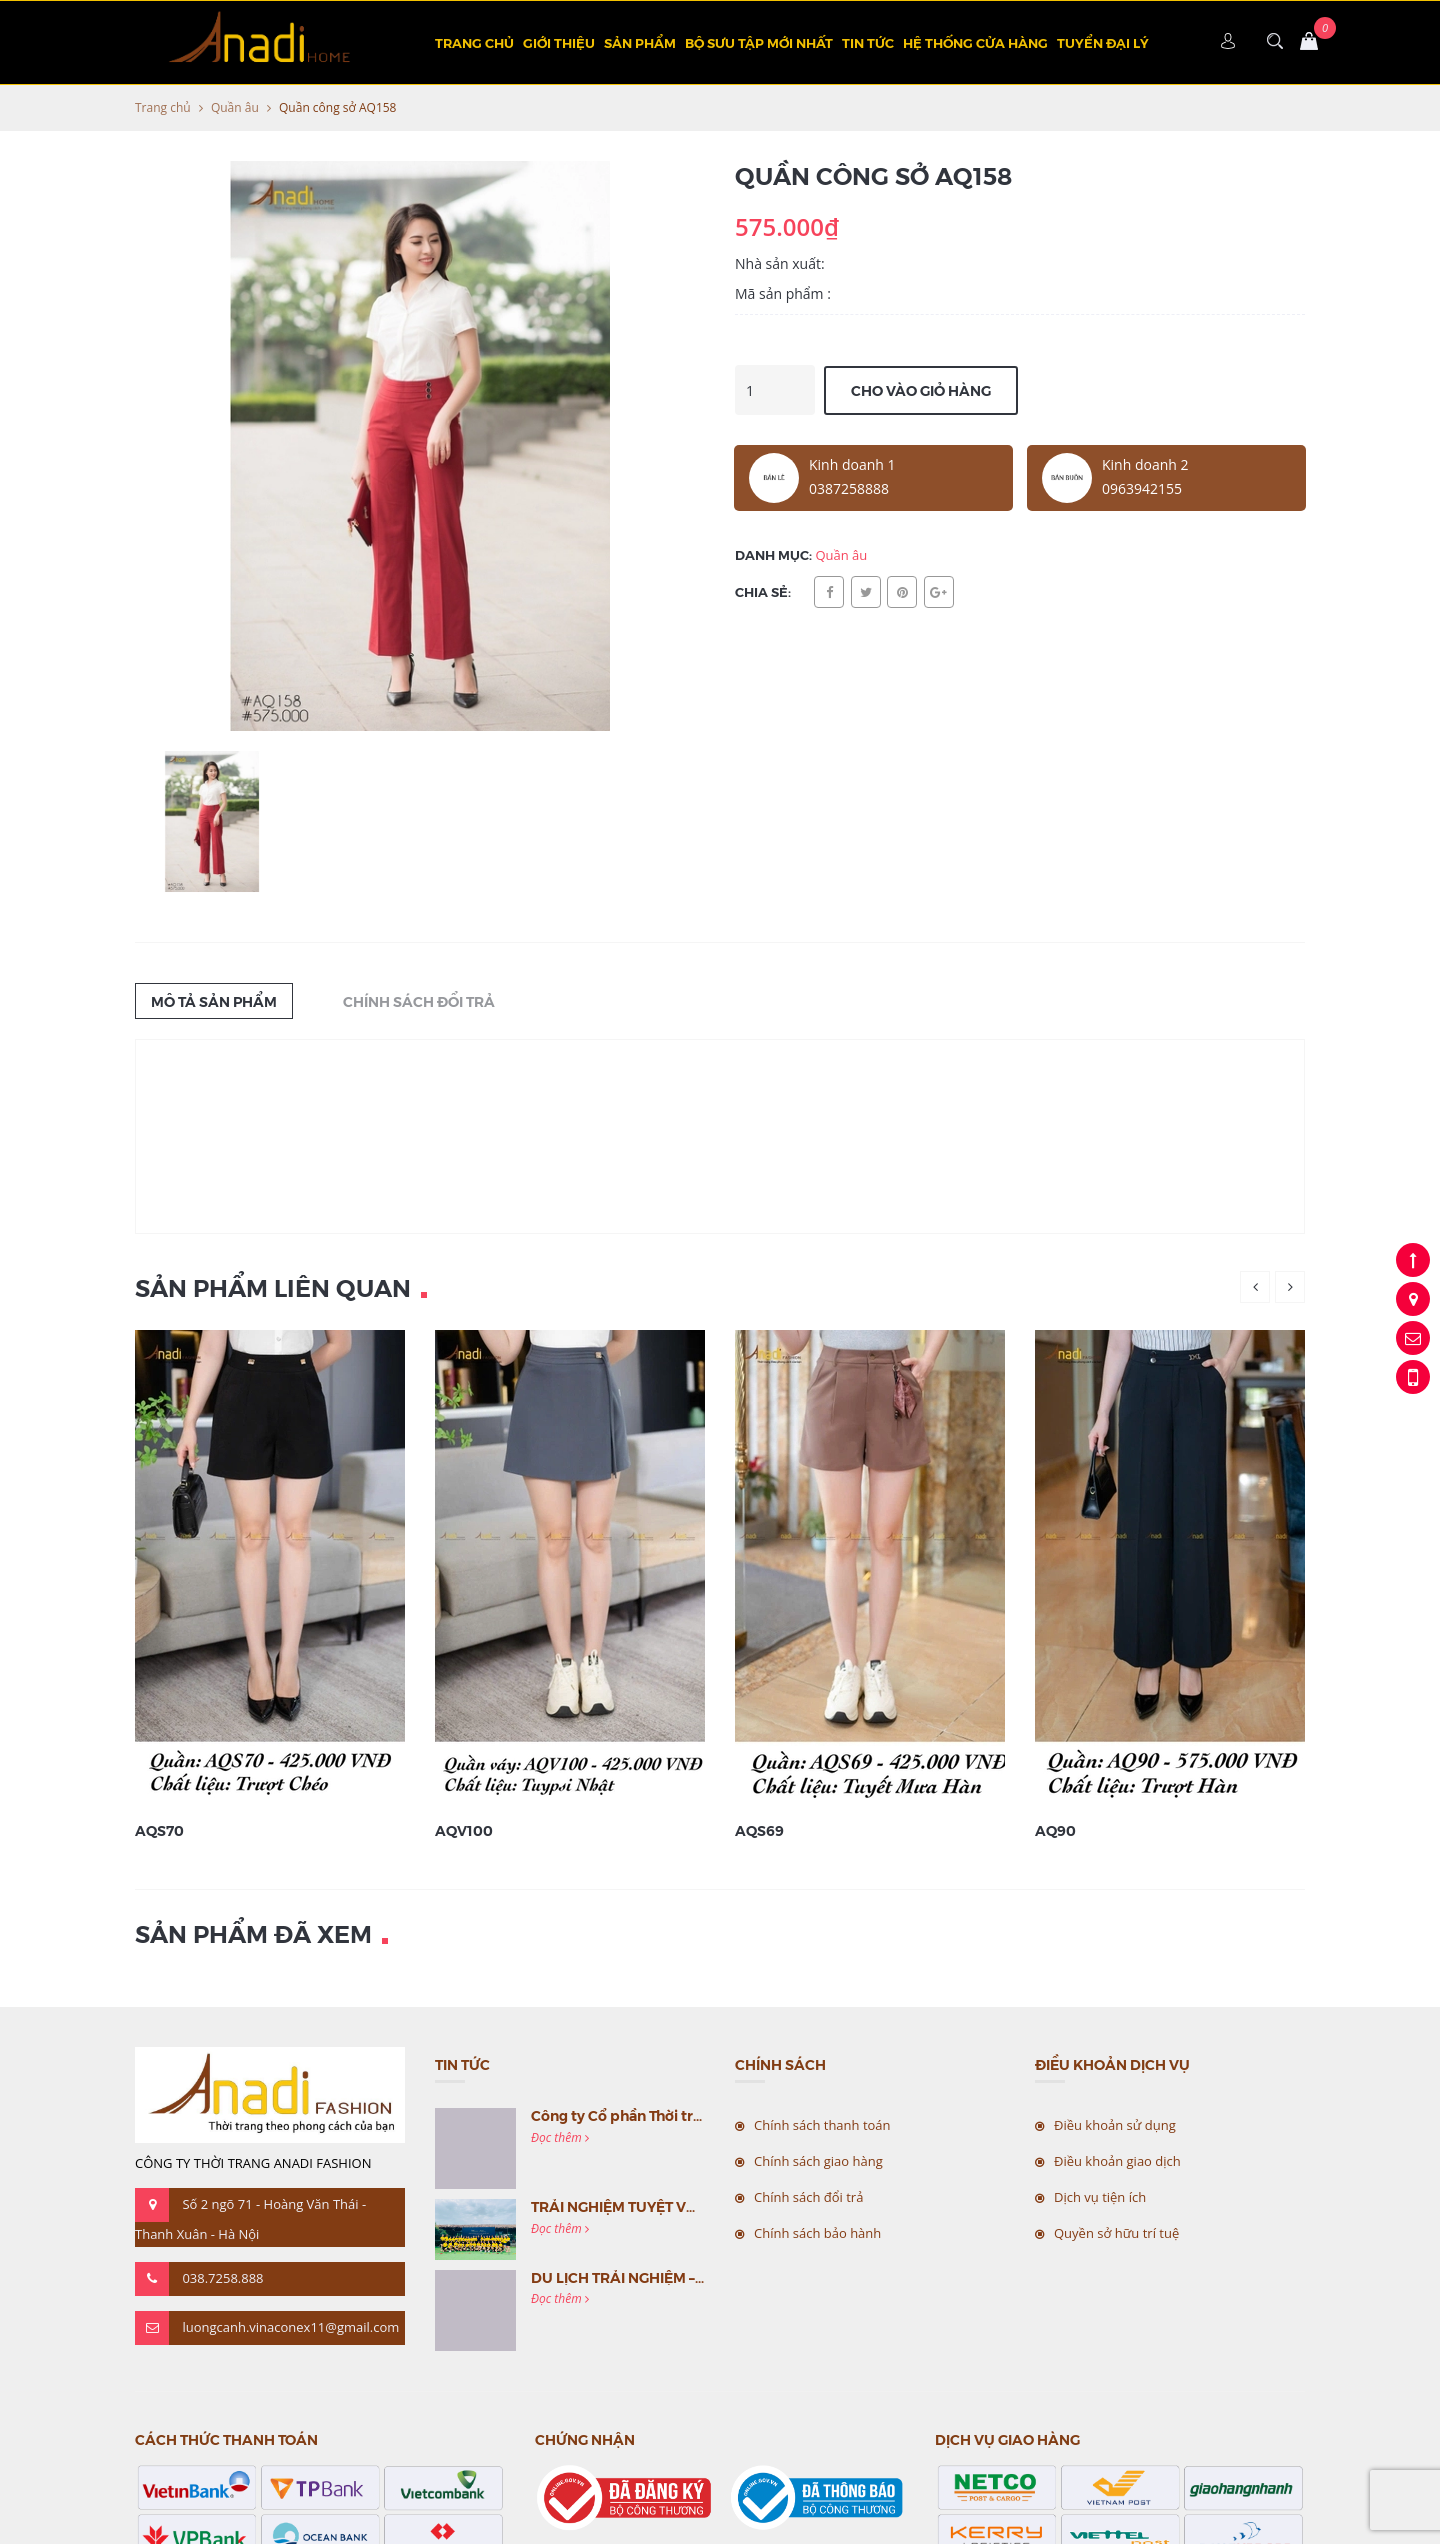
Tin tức (868, 42)
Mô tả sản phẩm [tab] (214, 1001)
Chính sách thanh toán (822, 2125)
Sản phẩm (640, 42)
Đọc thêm (560, 2137)
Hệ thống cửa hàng (975, 42)
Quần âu (235, 107)
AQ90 (1055, 1830)
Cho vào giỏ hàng (921, 390)
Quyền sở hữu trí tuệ (1116, 2233)
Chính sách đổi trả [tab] (419, 1001)
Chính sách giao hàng (818, 2161)
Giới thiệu (559, 42)
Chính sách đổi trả (808, 2197)
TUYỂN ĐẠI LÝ (1103, 42)
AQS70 (159, 1830)
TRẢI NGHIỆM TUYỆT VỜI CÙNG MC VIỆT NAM (687, 2206)
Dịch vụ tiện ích (1100, 2197)
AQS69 (759, 1830)
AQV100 (464, 1830)
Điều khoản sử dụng (1115, 2125)
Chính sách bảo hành (817, 2233)
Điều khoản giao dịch (1117, 2161)
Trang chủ (474, 42)
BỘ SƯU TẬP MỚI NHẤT (759, 42)
